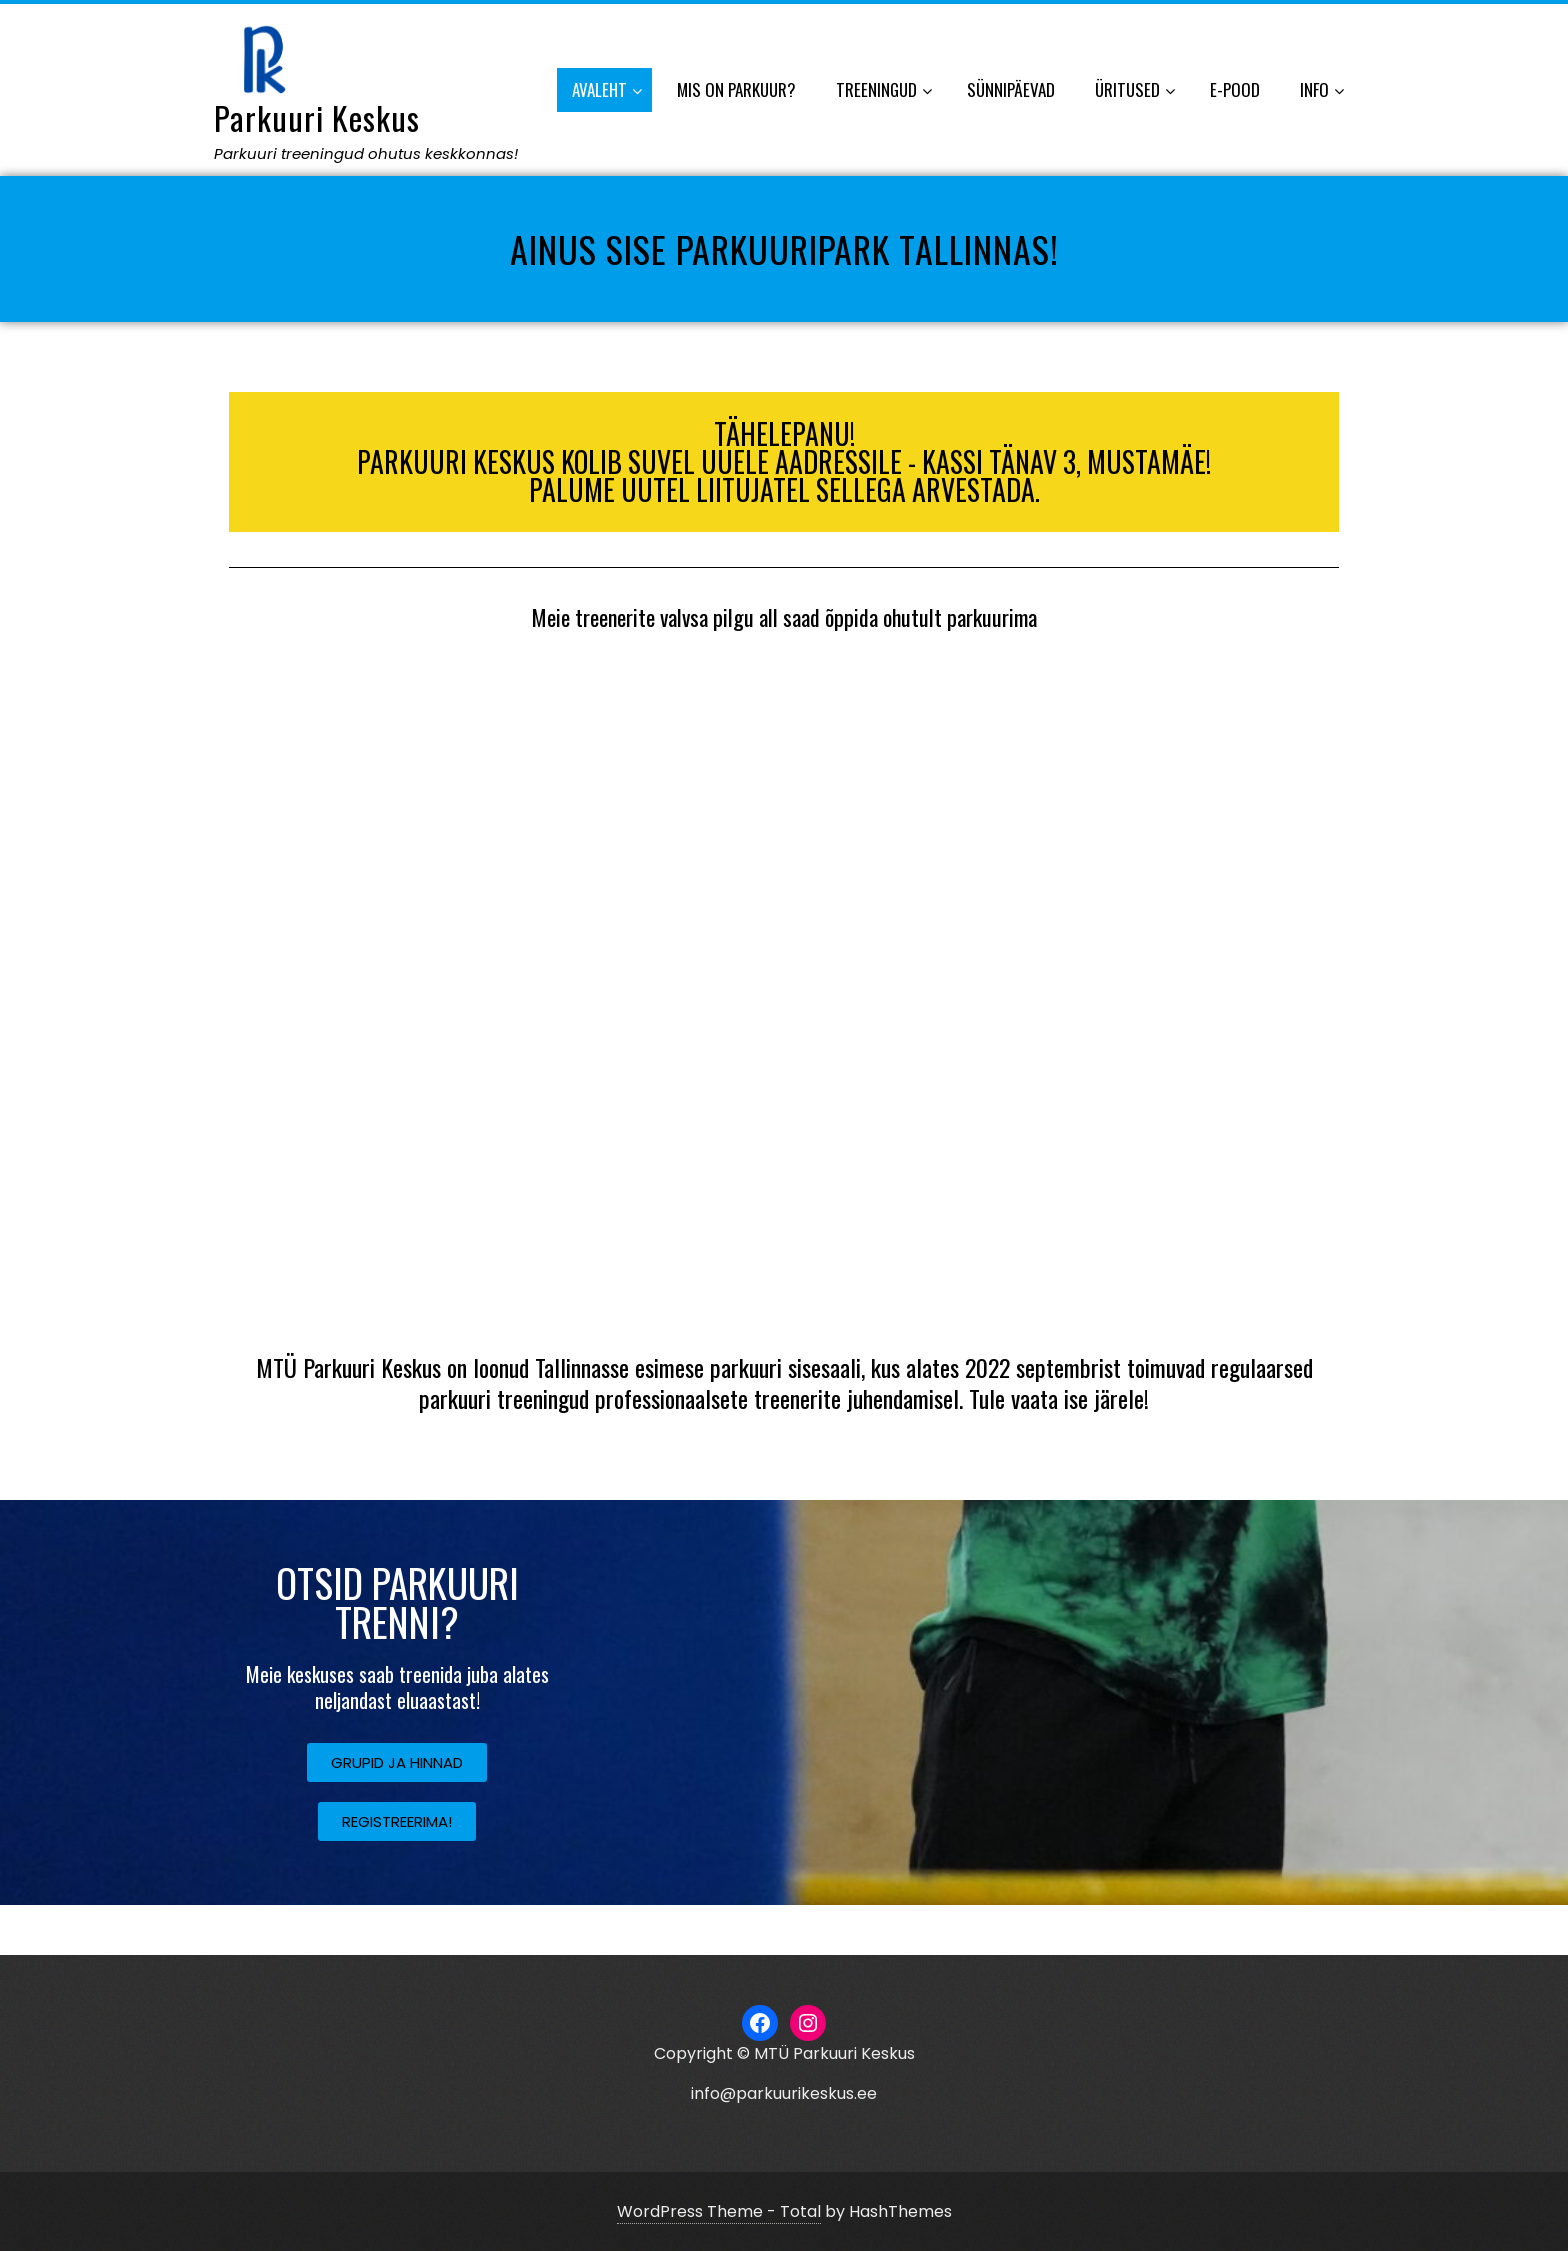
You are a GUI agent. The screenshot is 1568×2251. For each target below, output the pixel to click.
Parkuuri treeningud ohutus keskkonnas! (366, 153)
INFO (1322, 91)
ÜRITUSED (1135, 91)
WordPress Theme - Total (719, 2211)
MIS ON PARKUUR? (736, 89)
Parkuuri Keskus (317, 117)
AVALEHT (607, 91)
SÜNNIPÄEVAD (1011, 89)
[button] (397, 1762)
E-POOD (1235, 89)
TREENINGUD (884, 91)
